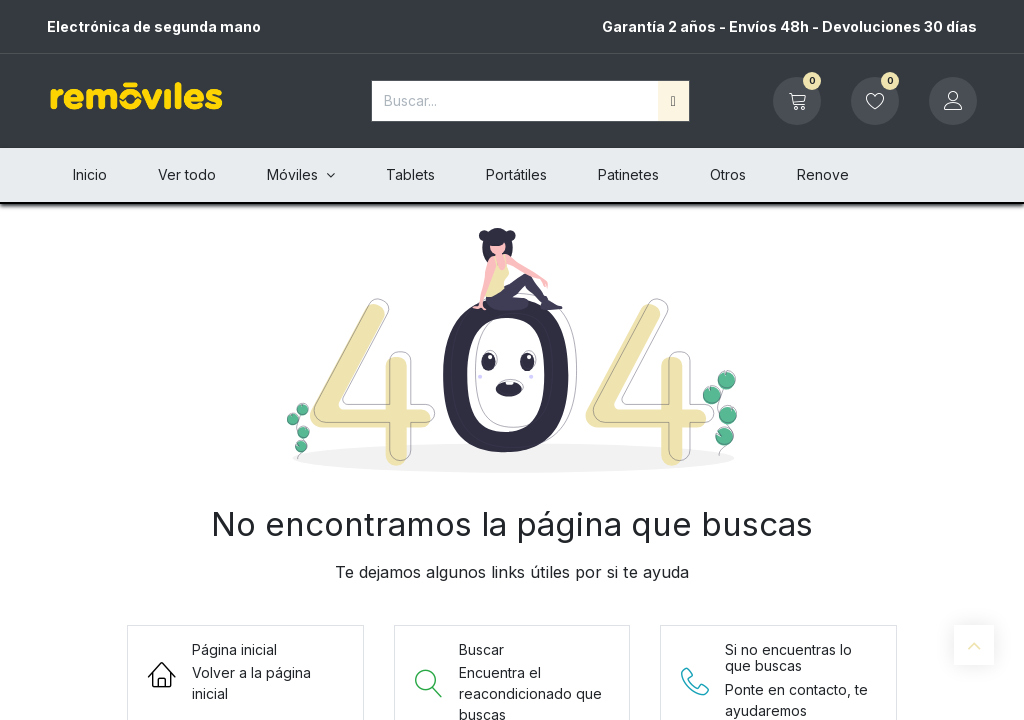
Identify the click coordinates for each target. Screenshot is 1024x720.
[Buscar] (673, 101)
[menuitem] (89, 174)
